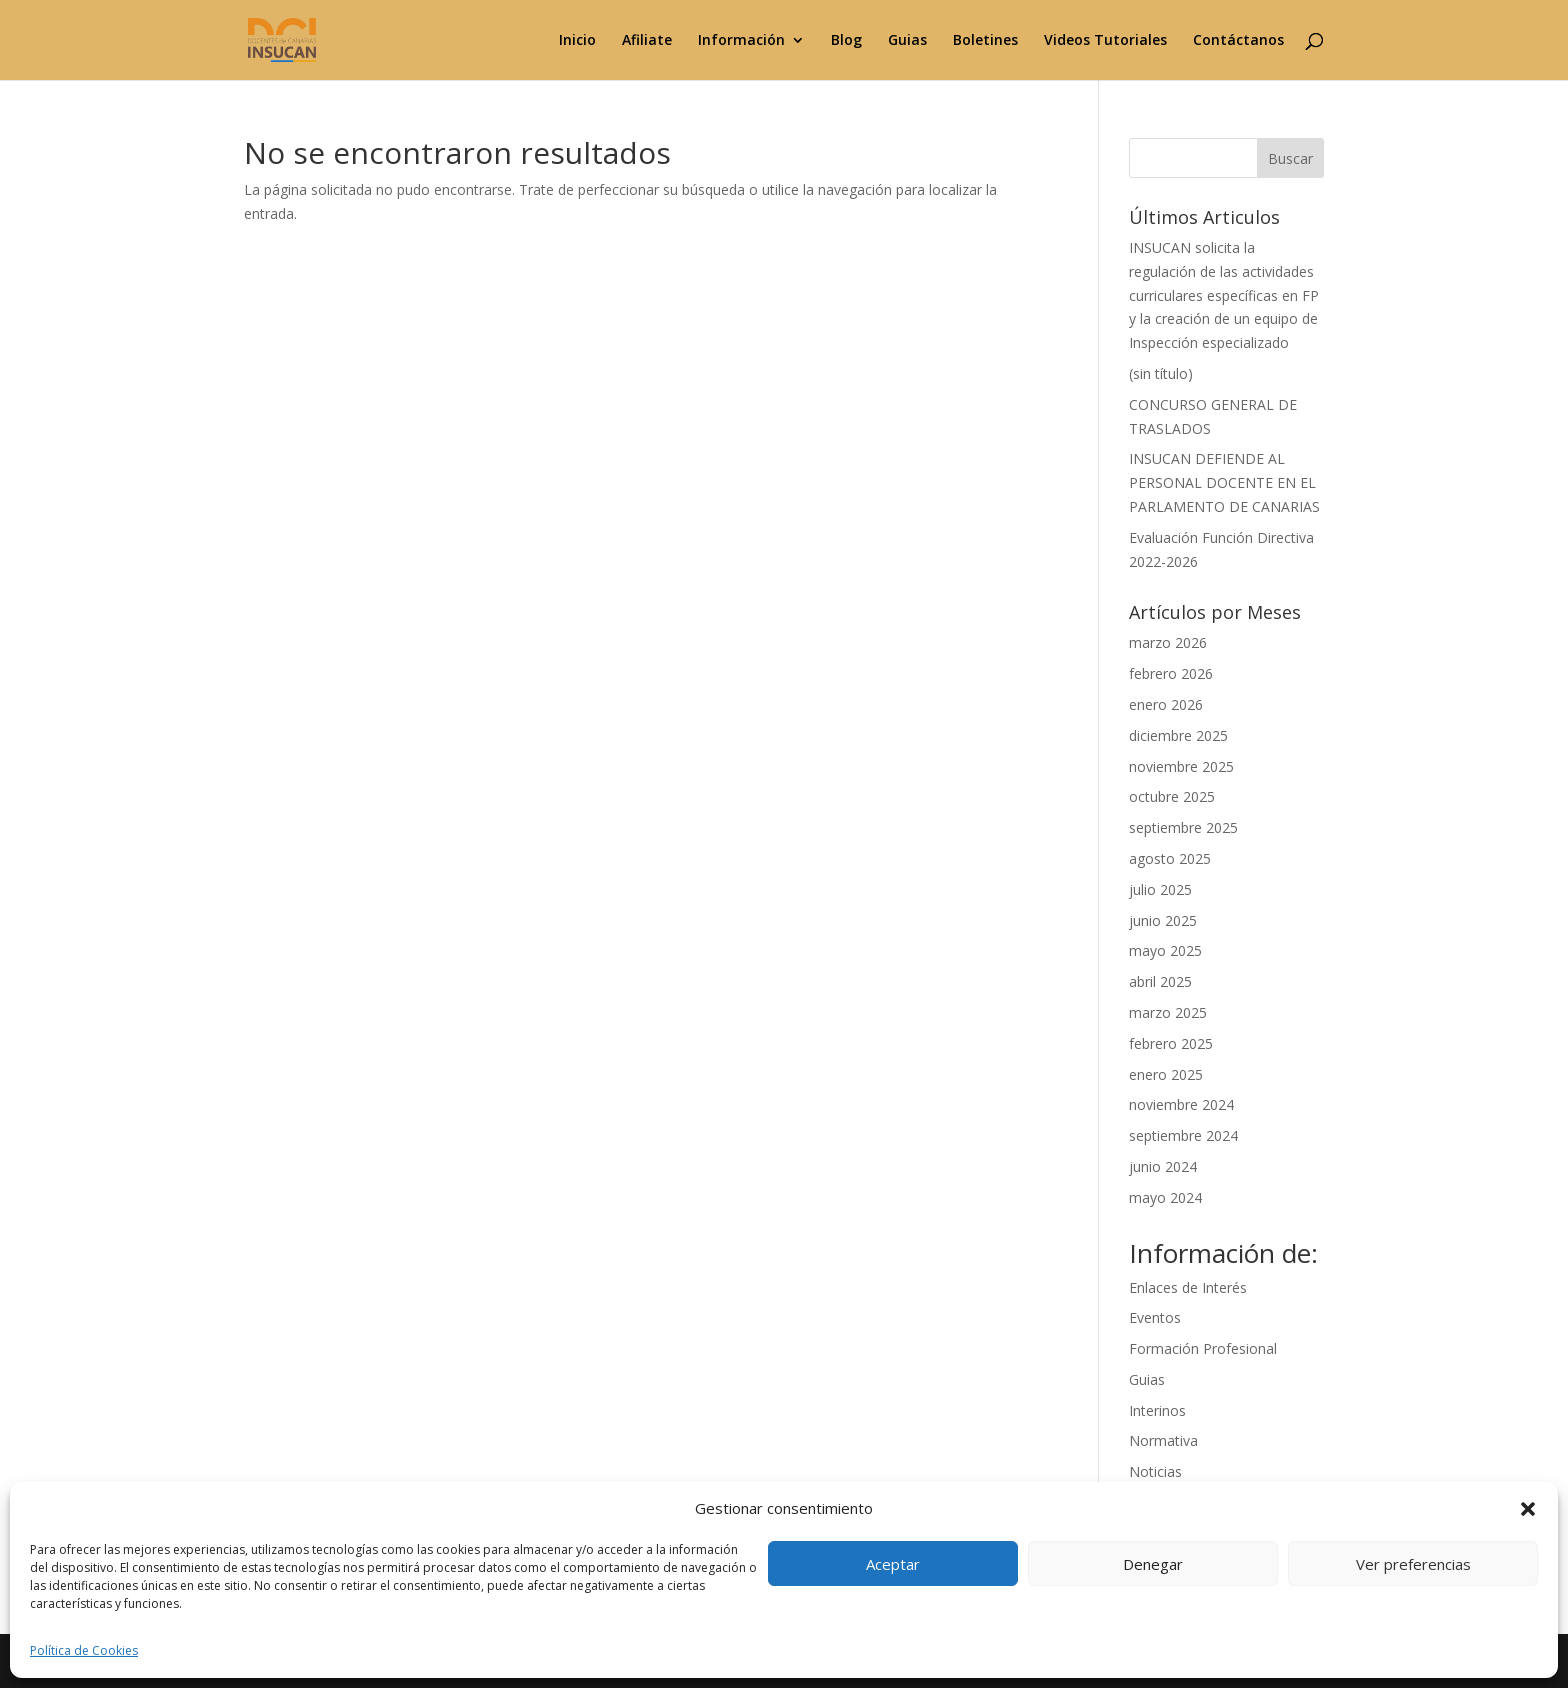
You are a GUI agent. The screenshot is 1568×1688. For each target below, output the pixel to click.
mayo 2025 (1165, 950)
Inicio (577, 41)
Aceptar (893, 1564)
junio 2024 (1163, 1166)
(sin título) (1161, 373)
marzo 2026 (1168, 642)
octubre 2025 (1172, 796)
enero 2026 (1166, 704)
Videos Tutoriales (1105, 41)
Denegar (1153, 1564)
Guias (907, 41)
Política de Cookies (84, 1650)
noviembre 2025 (1181, 766)
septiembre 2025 (1183, 827)
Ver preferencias (1413, 1564)
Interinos (1157, 1410)
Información (741, 41)
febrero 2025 (1171, 1043)
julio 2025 (1160, 889)
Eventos (1155, 1317)
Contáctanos (1238, 41)
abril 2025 (1160, 981)
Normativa (1163, 1440)
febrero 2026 (1171, 673)
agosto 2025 (1170, 858)
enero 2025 (1166, 1074)
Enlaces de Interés (1188, 1287)
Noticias (1155, 1471)
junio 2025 (1163, 920)
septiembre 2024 (1183, 1135)
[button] (1528, 1509)
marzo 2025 (1168, 1012)
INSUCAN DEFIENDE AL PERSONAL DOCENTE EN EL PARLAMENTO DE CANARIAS (1224, 482)
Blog (846, 41)
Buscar (1290, 158)
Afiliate (647, 41)
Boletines (985, 41)
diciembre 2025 (1178, 735)
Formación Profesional (1203, 1348)
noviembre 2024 (1181, 1104)
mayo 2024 (1165, 1197)
